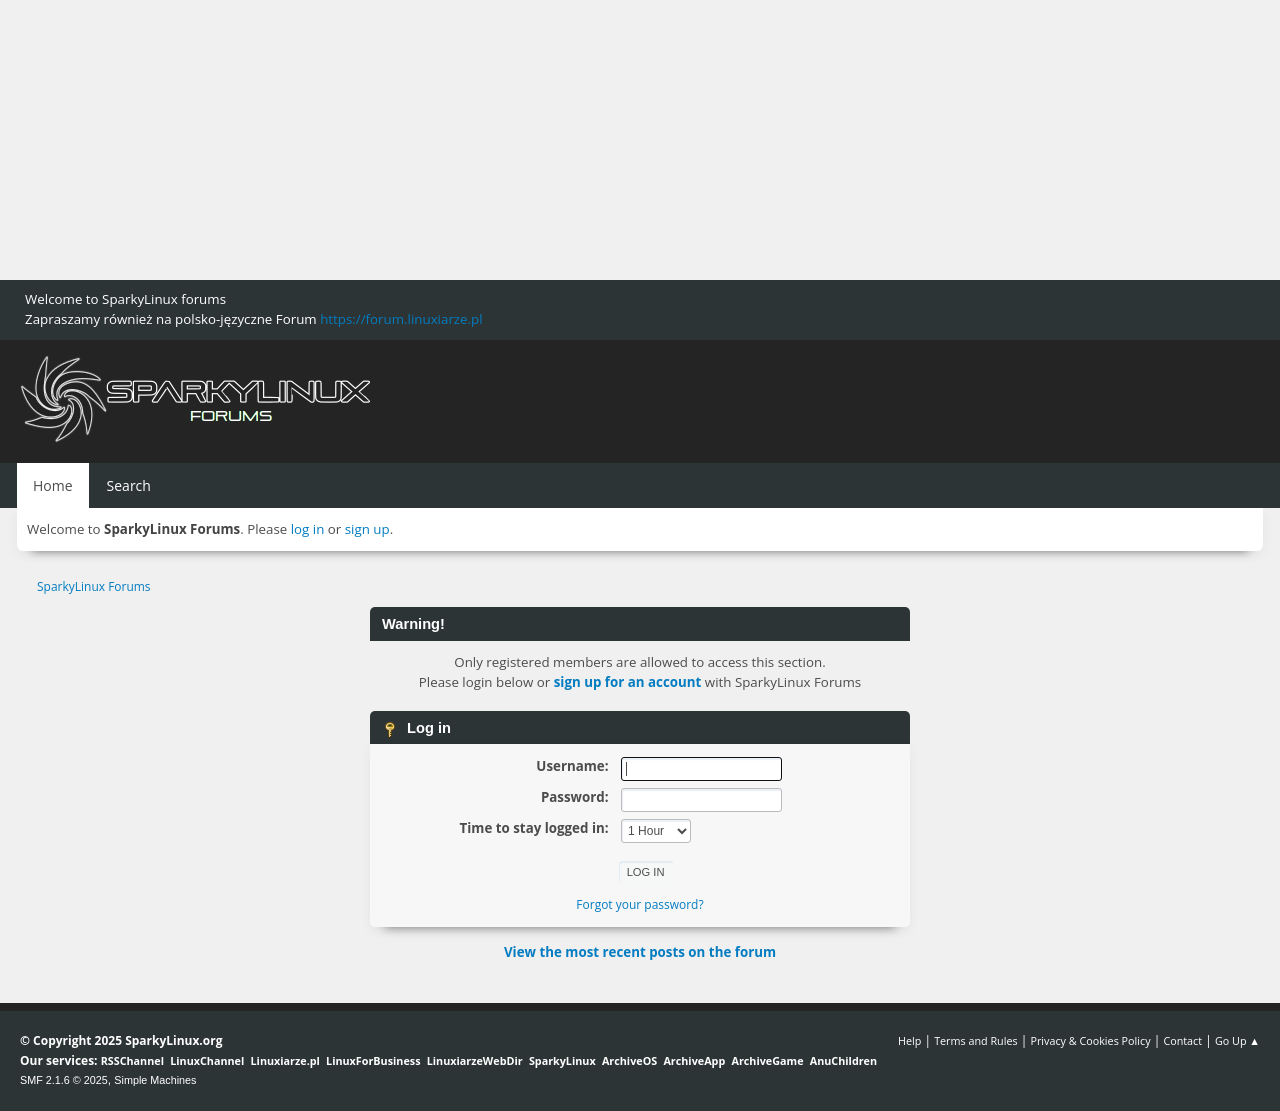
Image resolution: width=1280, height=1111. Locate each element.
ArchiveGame (767, 1060)
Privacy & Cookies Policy (1090, 1040)
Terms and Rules (976, 1040)
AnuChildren (843, 1060)
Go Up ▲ (1237, 1040)
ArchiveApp (694, 1060)
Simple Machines (155, 1080)
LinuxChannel (207, 1060)
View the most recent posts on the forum (640, 952)
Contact (1182, 1040)
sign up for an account (628, 682)
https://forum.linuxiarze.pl (401, 319)
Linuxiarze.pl (285, 1060)
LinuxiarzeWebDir (475, 1060)
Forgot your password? (639, 904)
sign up (367, 529)
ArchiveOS (629, 1060)
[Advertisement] (600, 140)
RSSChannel (132, 1060)
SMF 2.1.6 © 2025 (64, 1080)
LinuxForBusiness (373, 1060)
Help (909, 1040)
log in (308, 529)
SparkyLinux (562, 1060)
